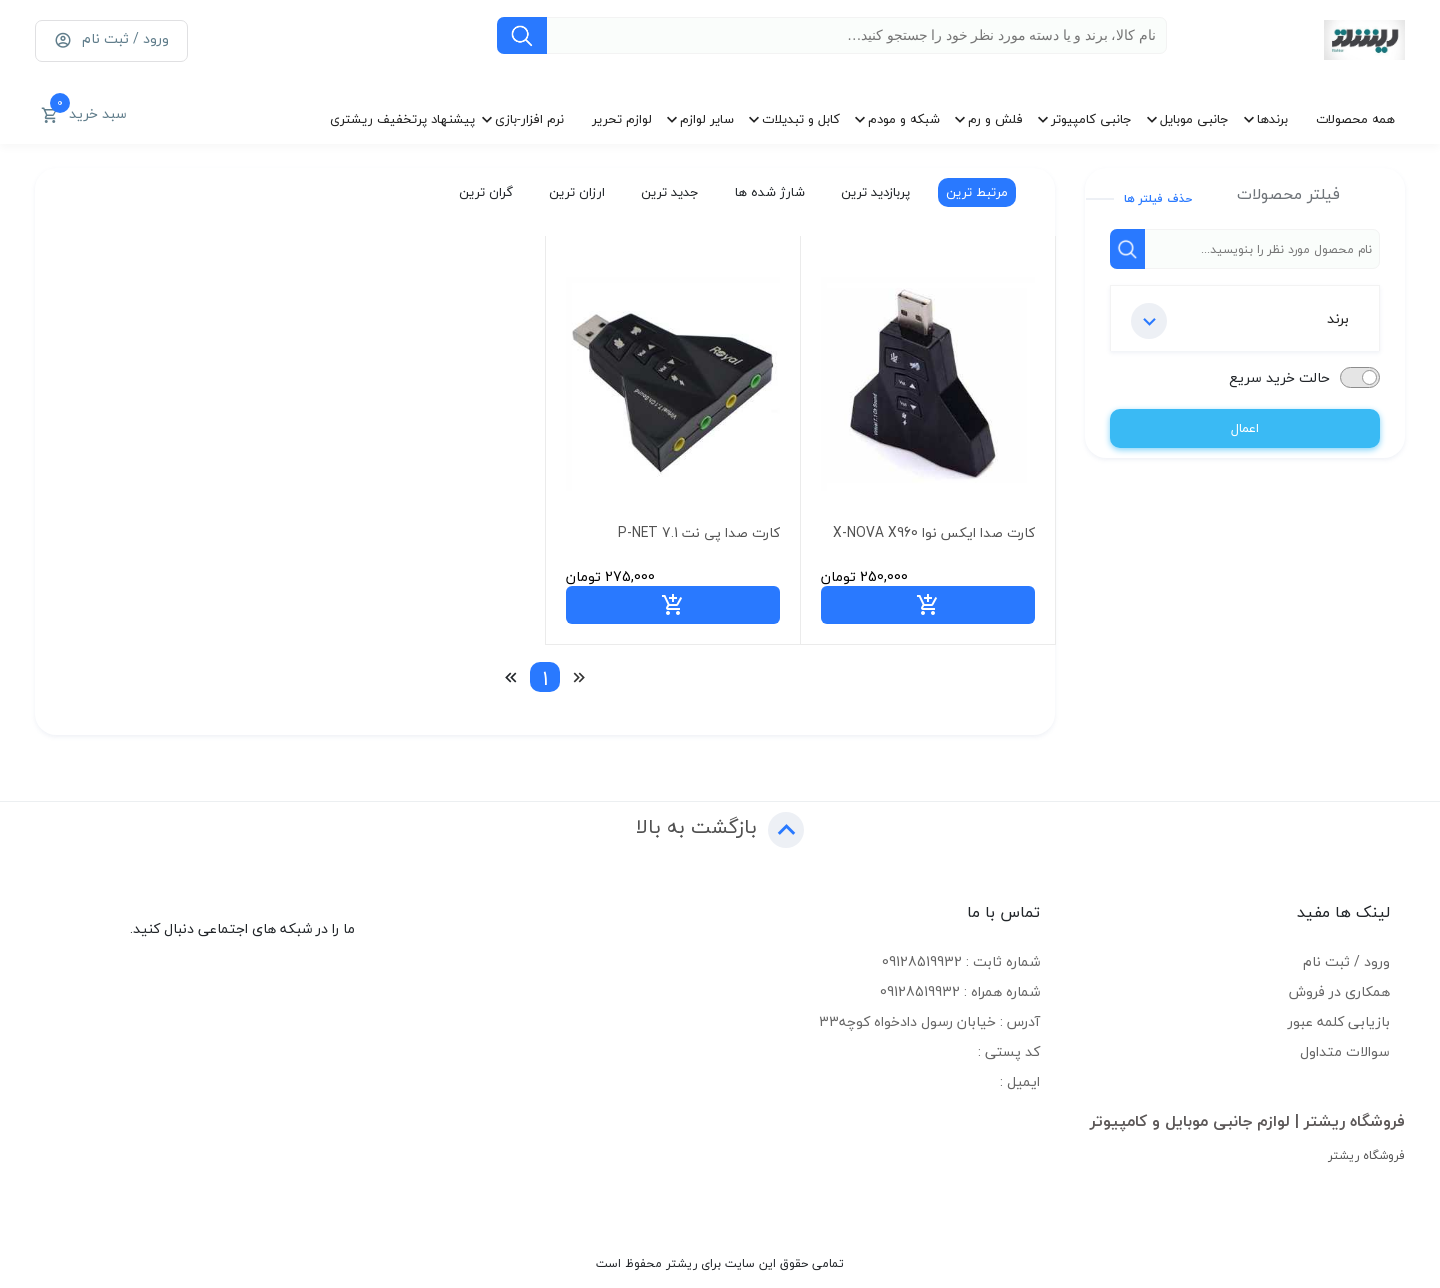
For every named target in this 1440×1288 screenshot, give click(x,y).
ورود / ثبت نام (1346, 961)
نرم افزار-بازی (529, 119)
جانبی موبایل (1194, 119)
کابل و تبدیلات (801, 119)
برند (1240, 321)
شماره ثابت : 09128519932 (961, 961)
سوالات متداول (1345, 1051)
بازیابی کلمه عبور (1339, 1021)
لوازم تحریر (622, 119)
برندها (1272, 119)
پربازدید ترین (874, 192)
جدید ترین (669, 192)
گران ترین (485, 192)
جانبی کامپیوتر (1091, 119)
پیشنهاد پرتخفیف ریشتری (402, 119)
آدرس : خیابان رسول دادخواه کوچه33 (929, 1021)
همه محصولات (1355, 119)
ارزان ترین (576, 192)
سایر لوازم (707, 119)
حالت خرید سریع (1279, 377)
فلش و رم (995, 119)
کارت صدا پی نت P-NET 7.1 (699, 532)
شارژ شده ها (769, 192)
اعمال (1245, 428)
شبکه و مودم (904, 119)
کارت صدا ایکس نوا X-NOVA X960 (934, 532)
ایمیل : (1020, 1081)
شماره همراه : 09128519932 (960, 991)
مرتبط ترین (976, 192)
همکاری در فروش (1339, 991)
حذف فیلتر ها (1158, 198)
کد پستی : (1009, 1051)
